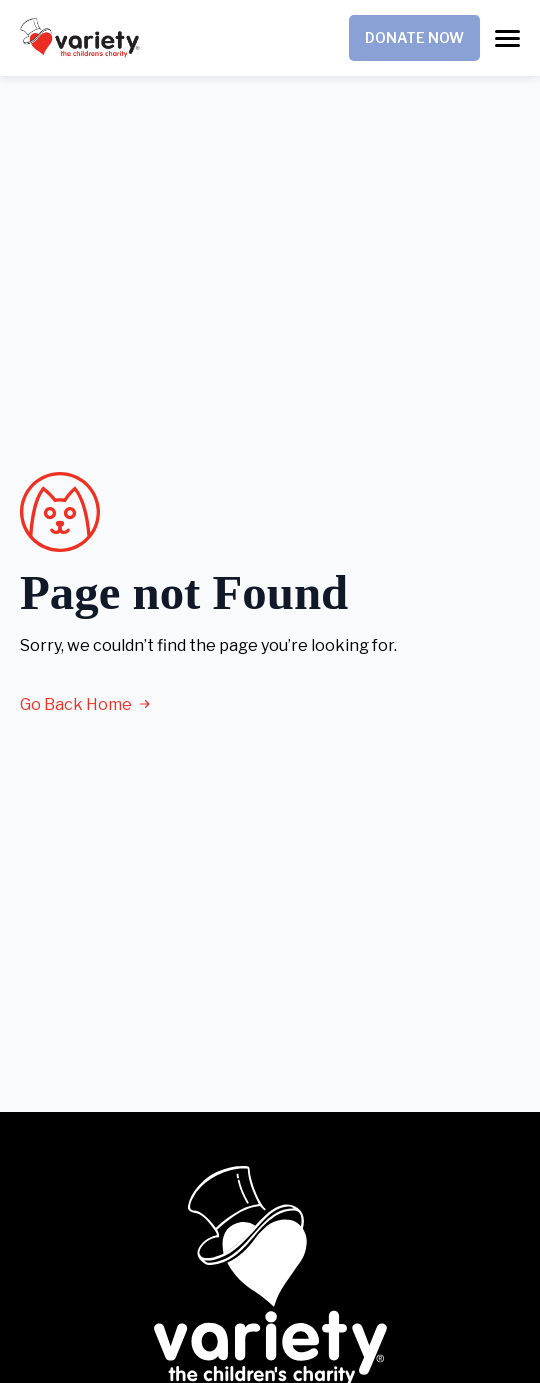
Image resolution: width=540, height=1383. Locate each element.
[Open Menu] (507, 38)
